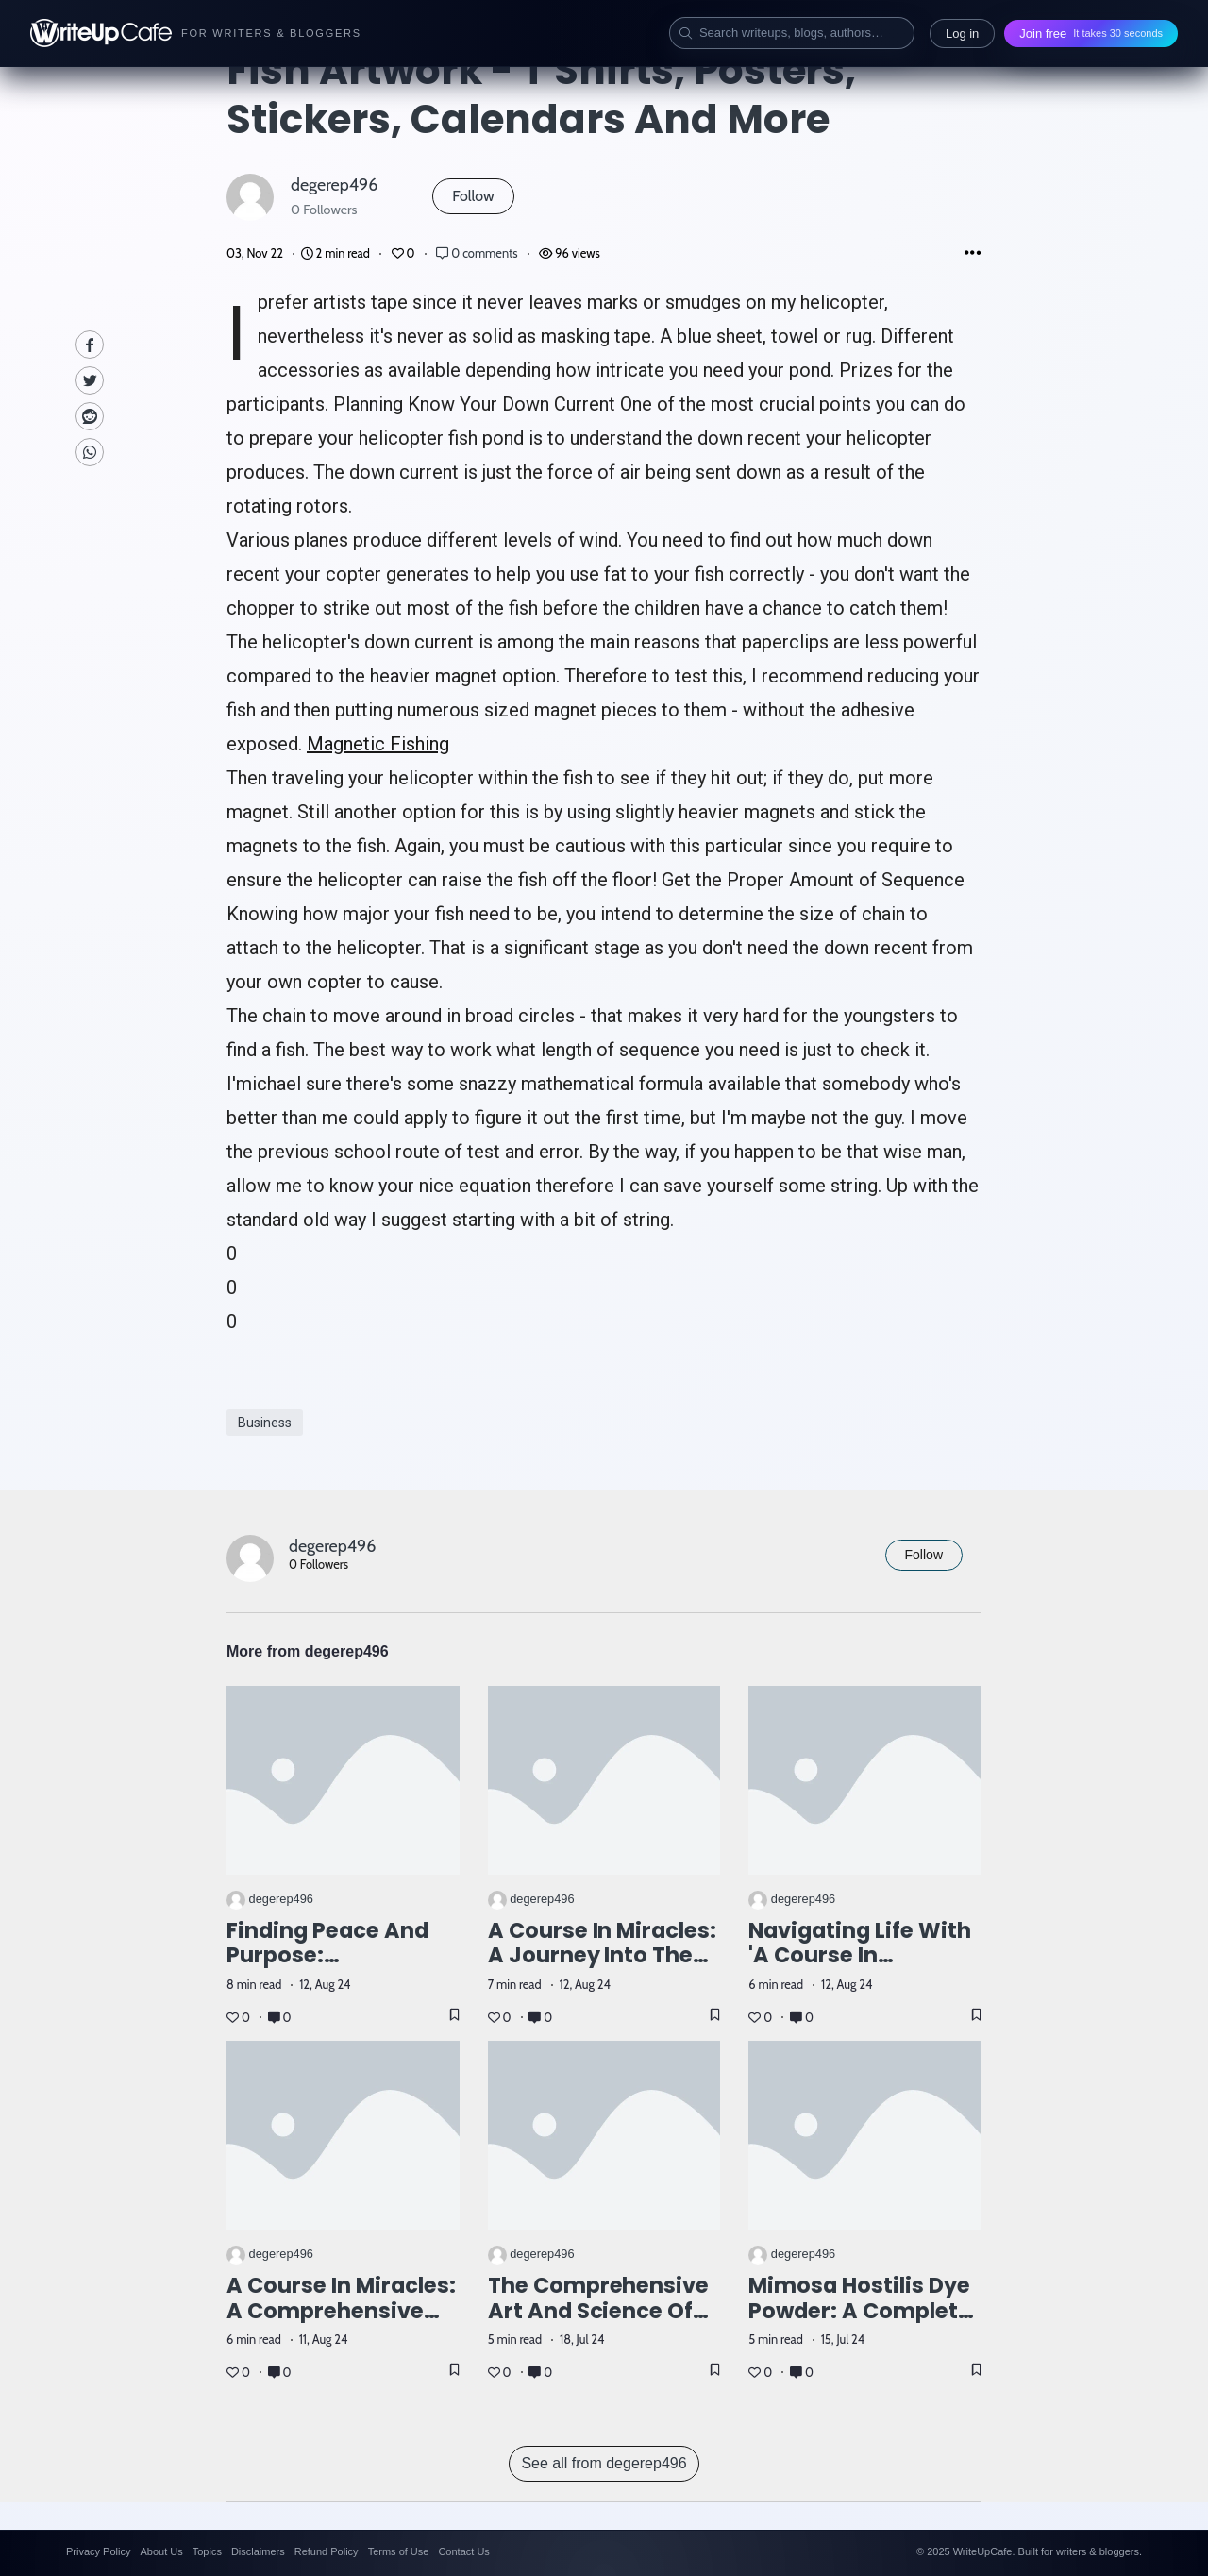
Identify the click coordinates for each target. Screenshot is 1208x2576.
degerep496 (334, 184)
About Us (161, 2551)
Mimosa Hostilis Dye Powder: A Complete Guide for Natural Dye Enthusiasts (859, 2323)
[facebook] (90, 344)
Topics (207, 2551)
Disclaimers (258, 2551)
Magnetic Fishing (378, 743)
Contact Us (463, 2551)
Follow (473, 196)
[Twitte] (90, 380)
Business (265, 1422)
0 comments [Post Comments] (478, 253)
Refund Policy (326, 2551)
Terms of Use (398, 2551)
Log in (962, 33)
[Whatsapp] (90, 452)
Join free (1091, 33)
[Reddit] (90, 416)
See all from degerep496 (603, 2463)
